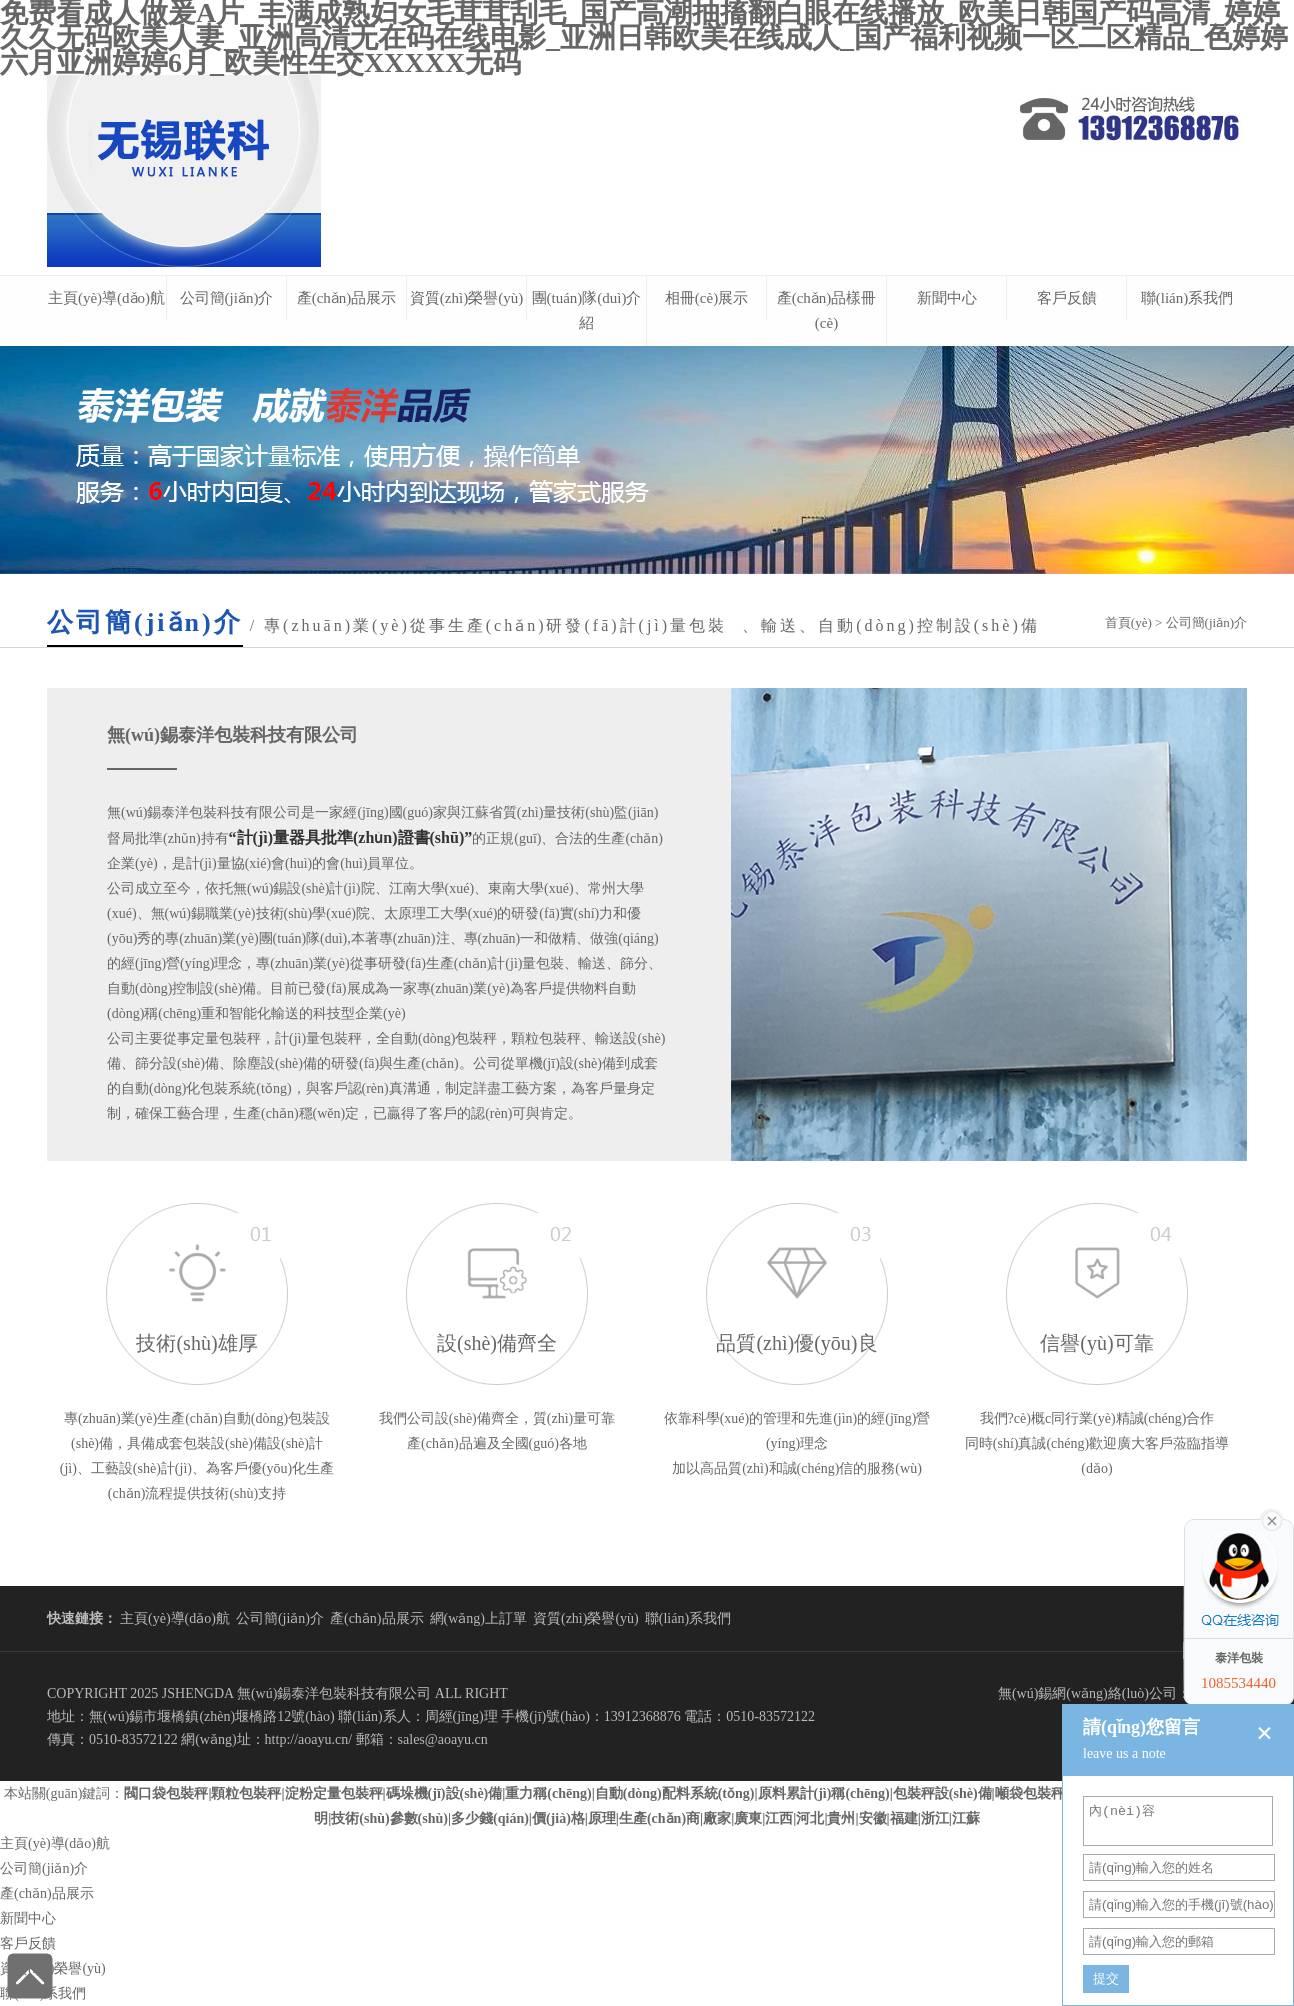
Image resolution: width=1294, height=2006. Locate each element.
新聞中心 (947, 298)
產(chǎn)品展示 (347, 298)
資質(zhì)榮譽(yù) (466, 298)
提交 (1106, 1978)
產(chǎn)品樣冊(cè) (827, 310)
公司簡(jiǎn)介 (227, 298)
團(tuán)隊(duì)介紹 (587, 310)
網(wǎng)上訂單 (478, 1618)
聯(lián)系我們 (1187, 298)
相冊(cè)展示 (706, 298)
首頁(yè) (1128, 622)
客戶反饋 (1067, 298)
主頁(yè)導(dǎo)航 (106, 298)
